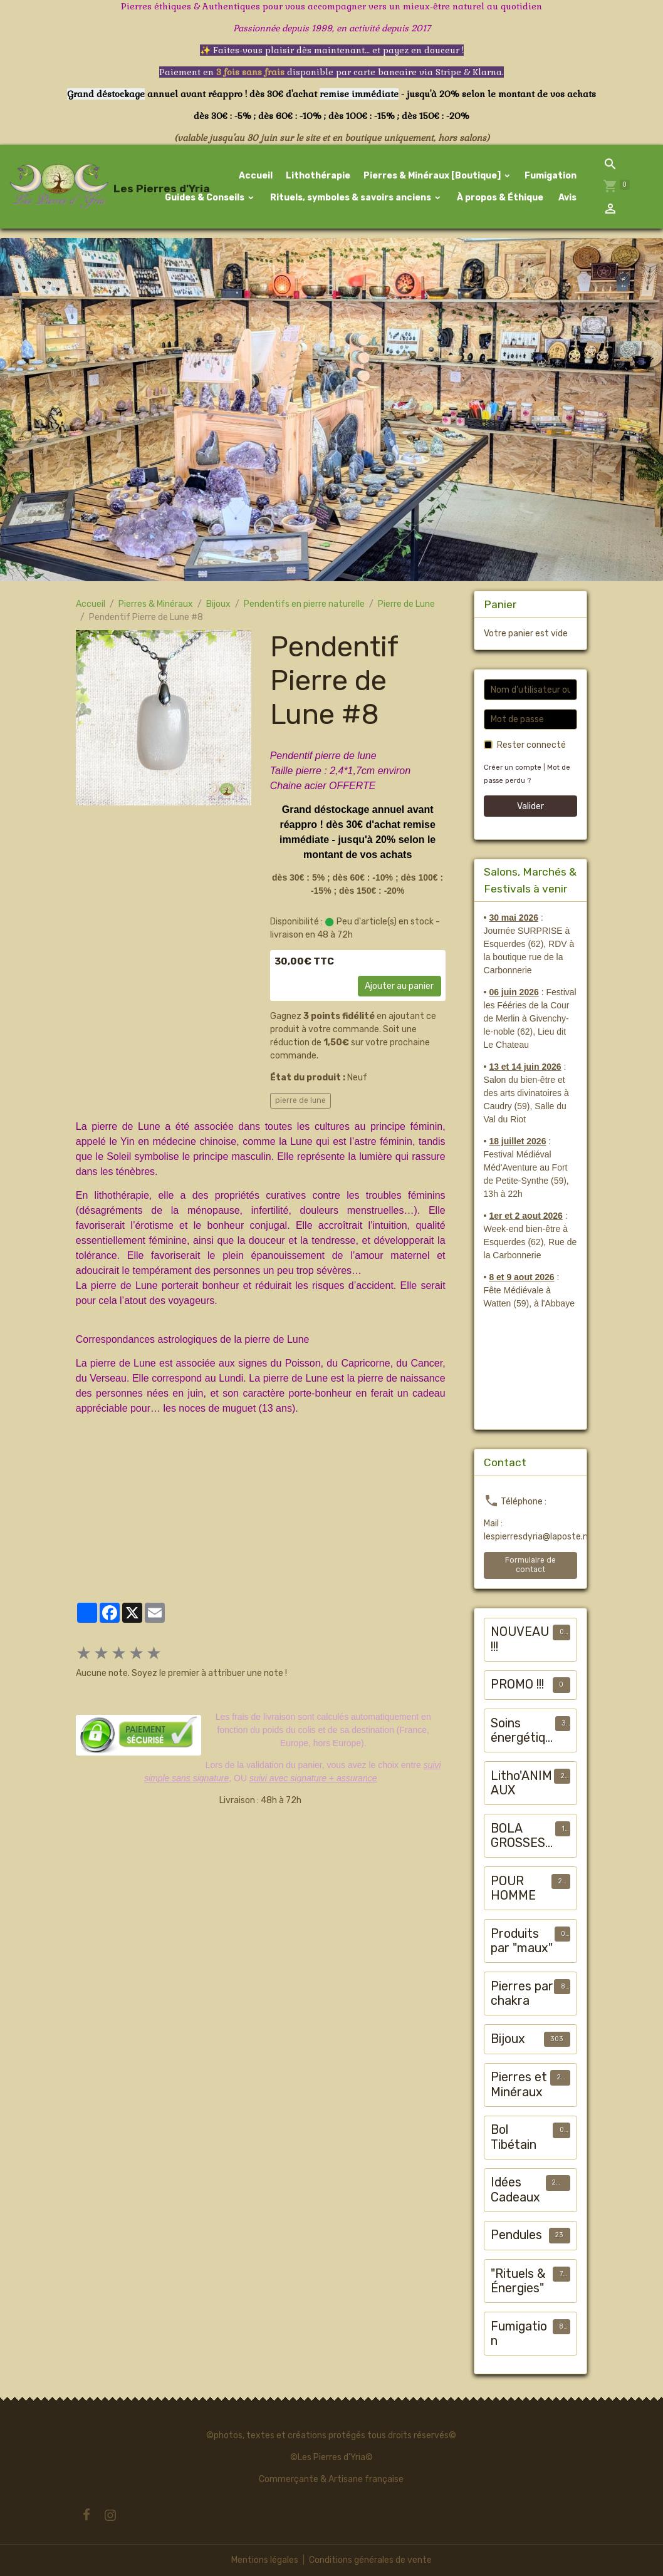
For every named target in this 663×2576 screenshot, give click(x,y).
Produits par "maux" (522, 1941)
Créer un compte (512, 767)
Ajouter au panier (399, 986)
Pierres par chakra (522, 1994)
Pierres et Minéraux (519, 2084)
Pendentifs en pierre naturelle (304, 604)
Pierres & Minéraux (155, 604)
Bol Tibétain (513, 2137)
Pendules (516, 2235)
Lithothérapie (318, 175)
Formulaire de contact (530, 1565)
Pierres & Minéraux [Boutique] (433, 175)
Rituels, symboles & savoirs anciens (350, 197)
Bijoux (218, 604)
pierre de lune (300, 1100)
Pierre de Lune (406, 604)
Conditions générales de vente (370, 2560)
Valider (530, 806)
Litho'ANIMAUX (521, 1783)
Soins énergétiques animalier (521, 1731)
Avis (566, 197)
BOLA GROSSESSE (522, 1836)
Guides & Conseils (204, 197)
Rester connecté (531, 745)
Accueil (256, 175)
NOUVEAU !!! (520, 1639)
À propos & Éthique (499, 197)
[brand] (68, 187)
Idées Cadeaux (515, 2190)
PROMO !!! (517, 1684)
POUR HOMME (513, 1888)
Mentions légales (264, 2560)
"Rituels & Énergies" (518, 2281)
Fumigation (551, 175)
